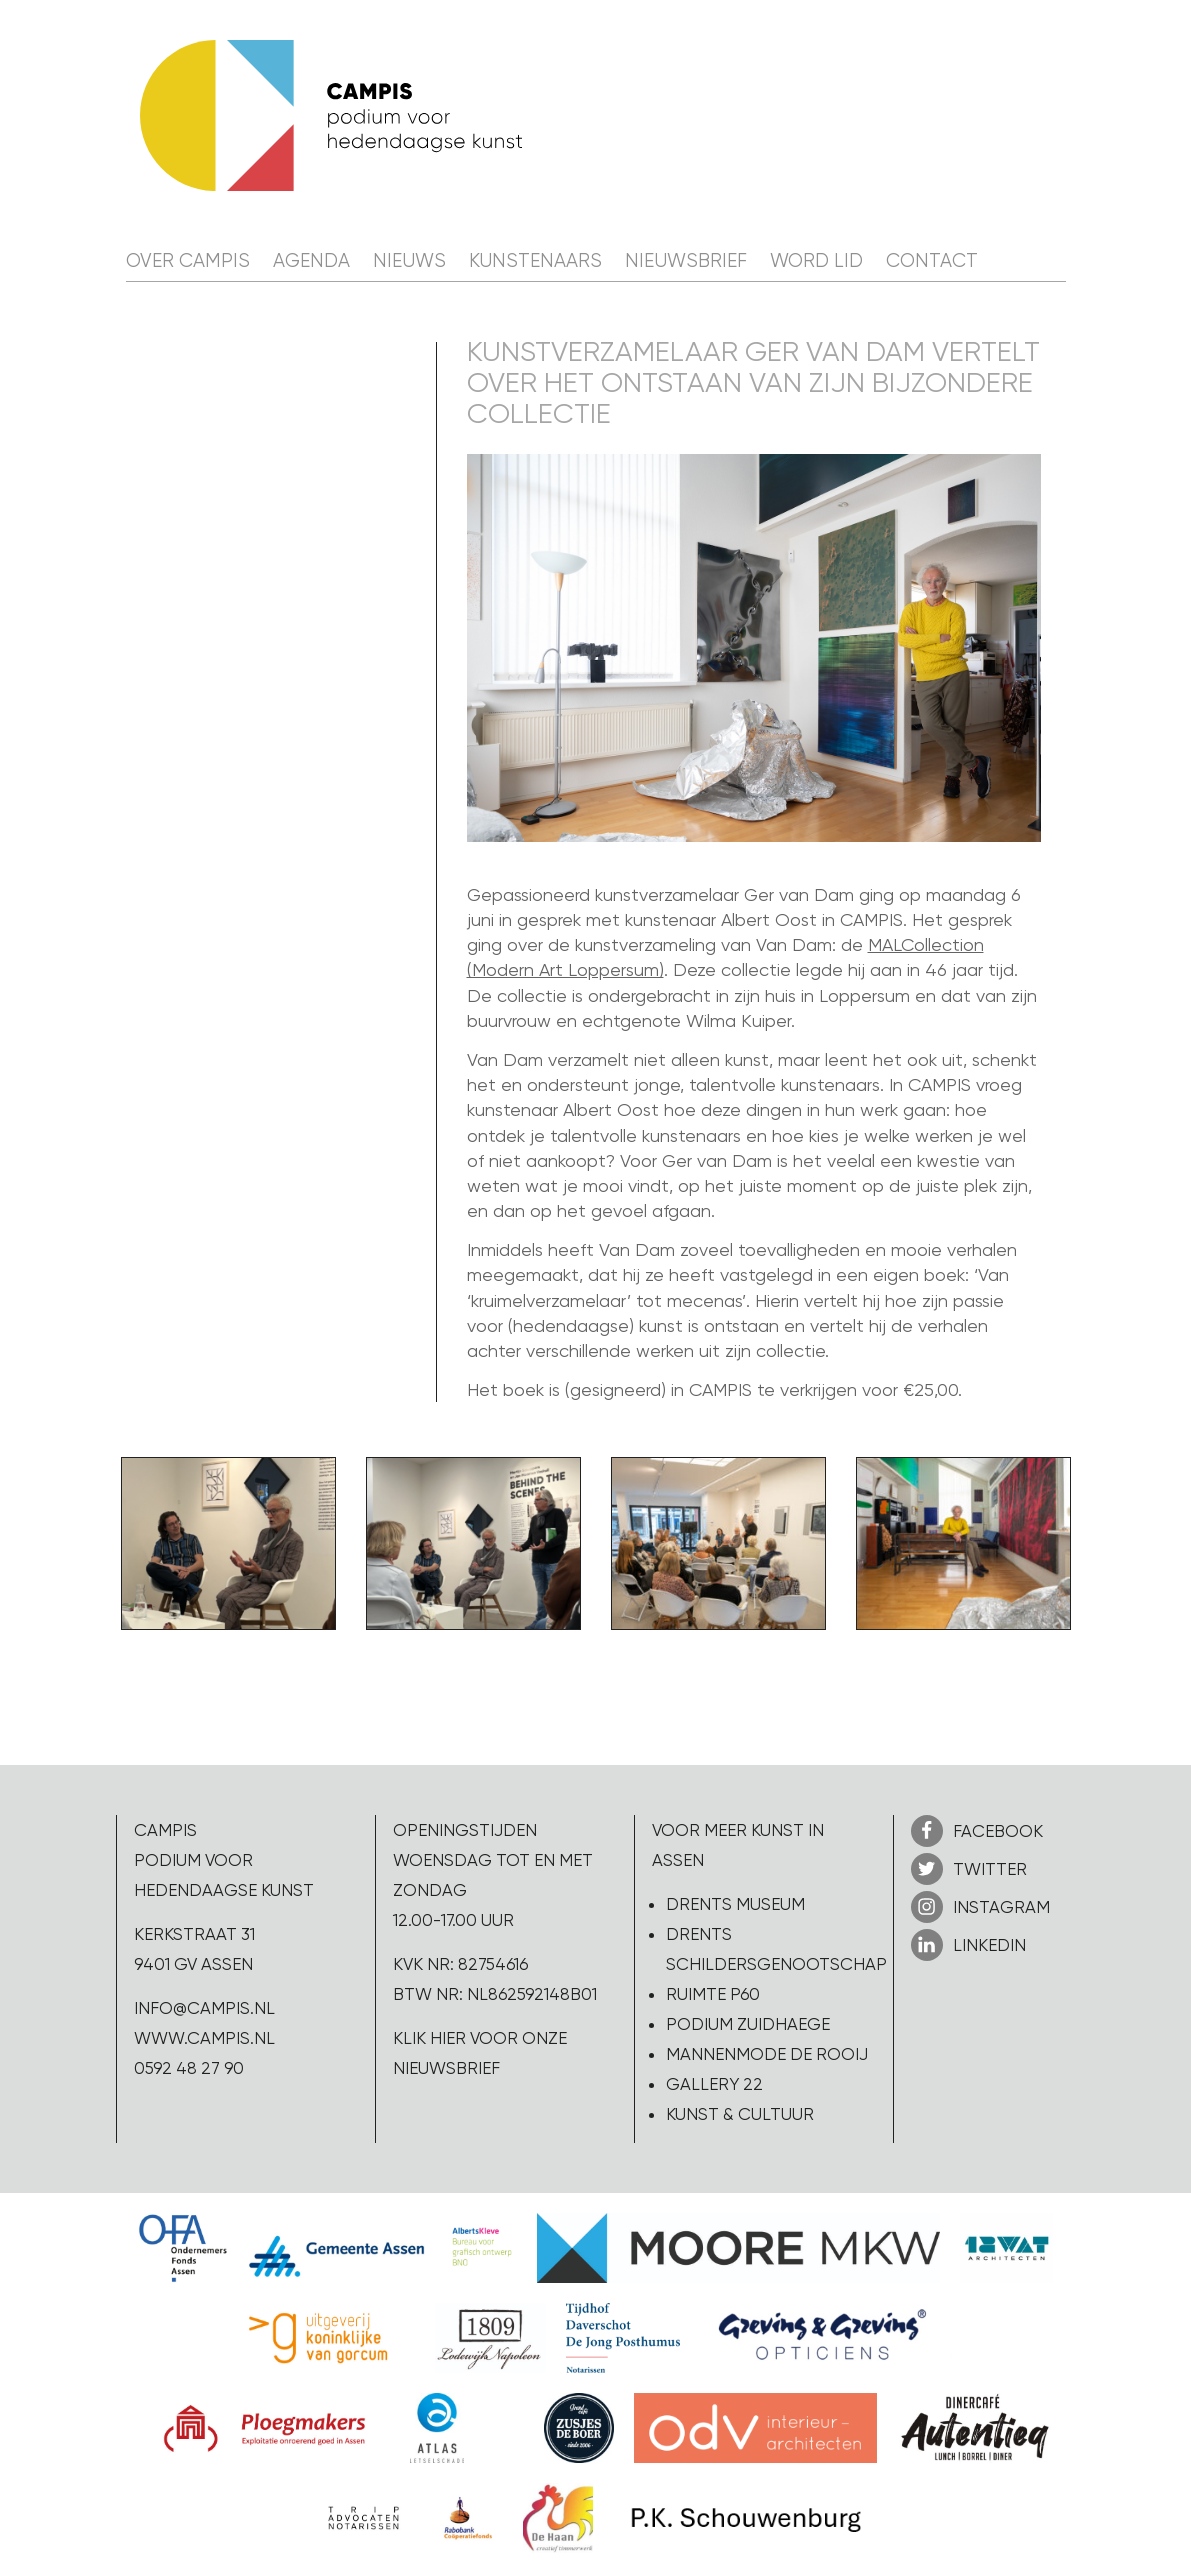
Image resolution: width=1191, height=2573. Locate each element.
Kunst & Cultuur (740, 2114)
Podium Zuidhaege (748, 2024)
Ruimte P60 (713, 1994)
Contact (932, 261)
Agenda (311, 261)
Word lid (816, 261)
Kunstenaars (535, 261)
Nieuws (409, 261)
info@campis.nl (204, 2008)
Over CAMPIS (188, 261)
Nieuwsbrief (686, 261)
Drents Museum (735, 1904)
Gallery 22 (714, 2084)
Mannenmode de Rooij (767, 2054)
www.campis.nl (204, 2038)
